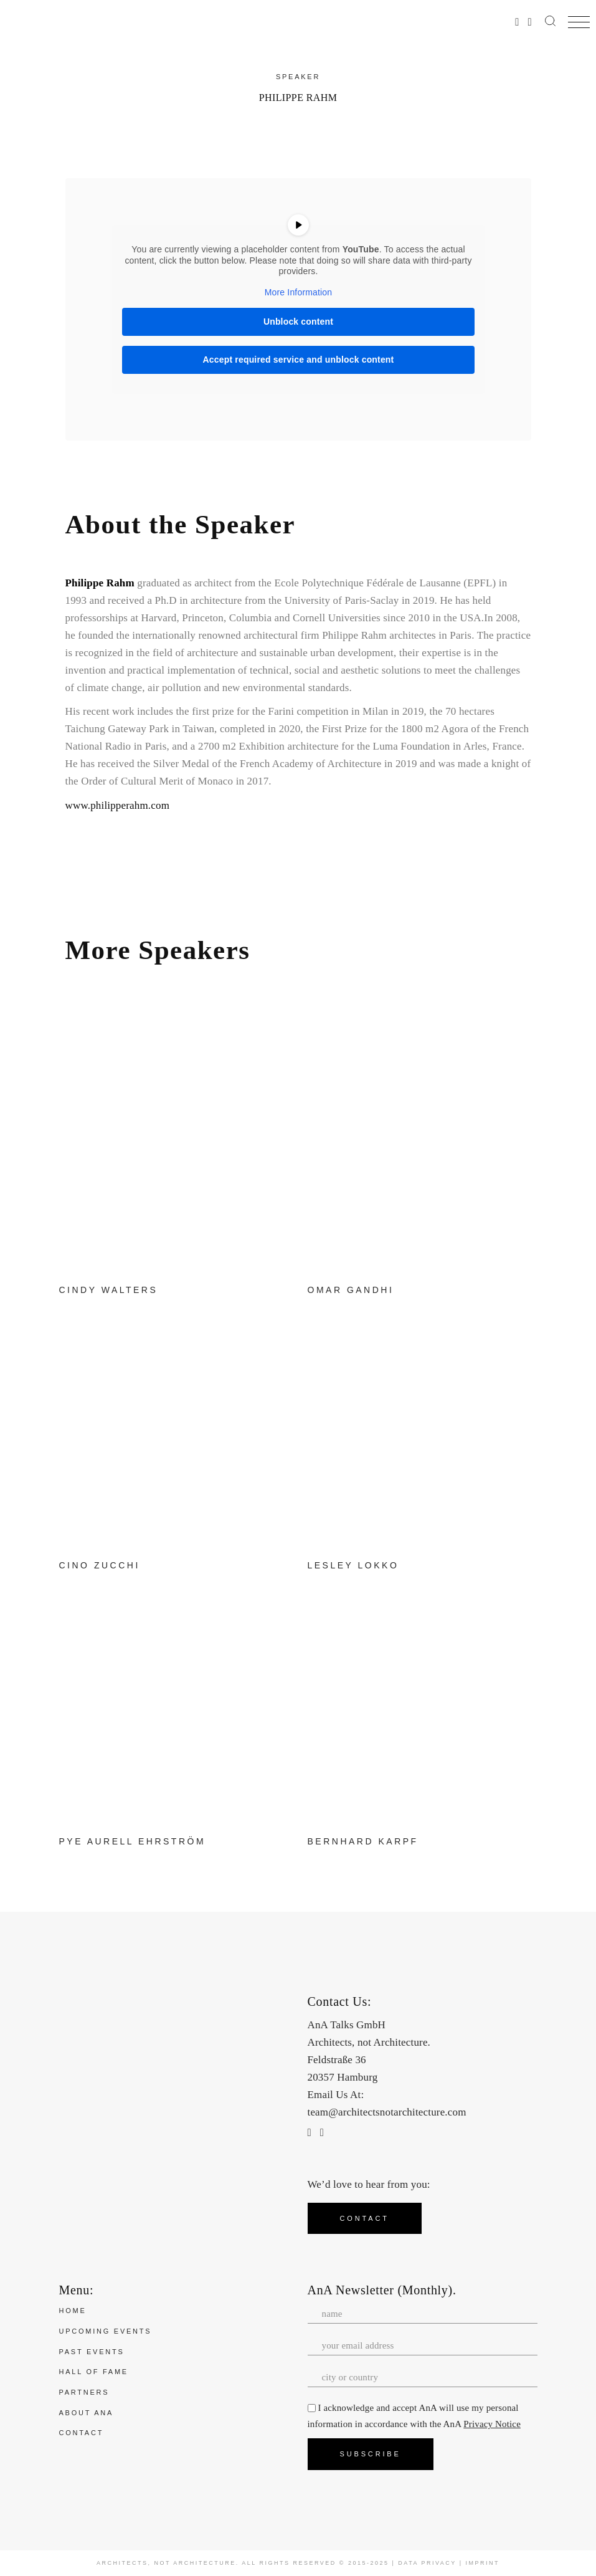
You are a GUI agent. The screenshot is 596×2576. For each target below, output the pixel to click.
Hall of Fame (93, 2371)
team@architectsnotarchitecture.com (387, 2112)
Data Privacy (427, 2563)
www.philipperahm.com (117, 805)
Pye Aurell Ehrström (132, 1841)
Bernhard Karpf (363, 1841)
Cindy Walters (108, 1290)
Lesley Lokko (353, 1565)
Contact (81, 2432)
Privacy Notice (492, 2424)
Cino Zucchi (99, 1565)
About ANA (86, 2412)
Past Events (92, 2351)
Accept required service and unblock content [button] (298, 360)
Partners (84, 2392)
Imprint (483, 2563)
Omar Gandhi (351, 1290)
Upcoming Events (105, 2331)
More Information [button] (298, 292)
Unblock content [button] (298, 322)
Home (73, 2310)
